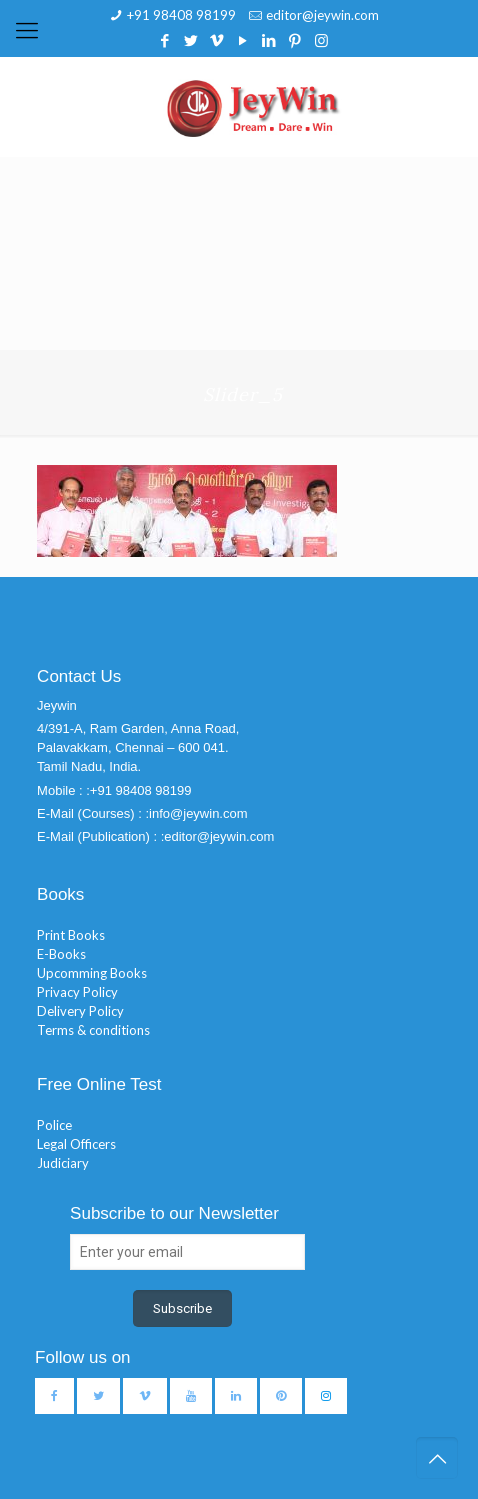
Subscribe (182, 1308)
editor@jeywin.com (322, 15)
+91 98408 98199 (181, 15)
